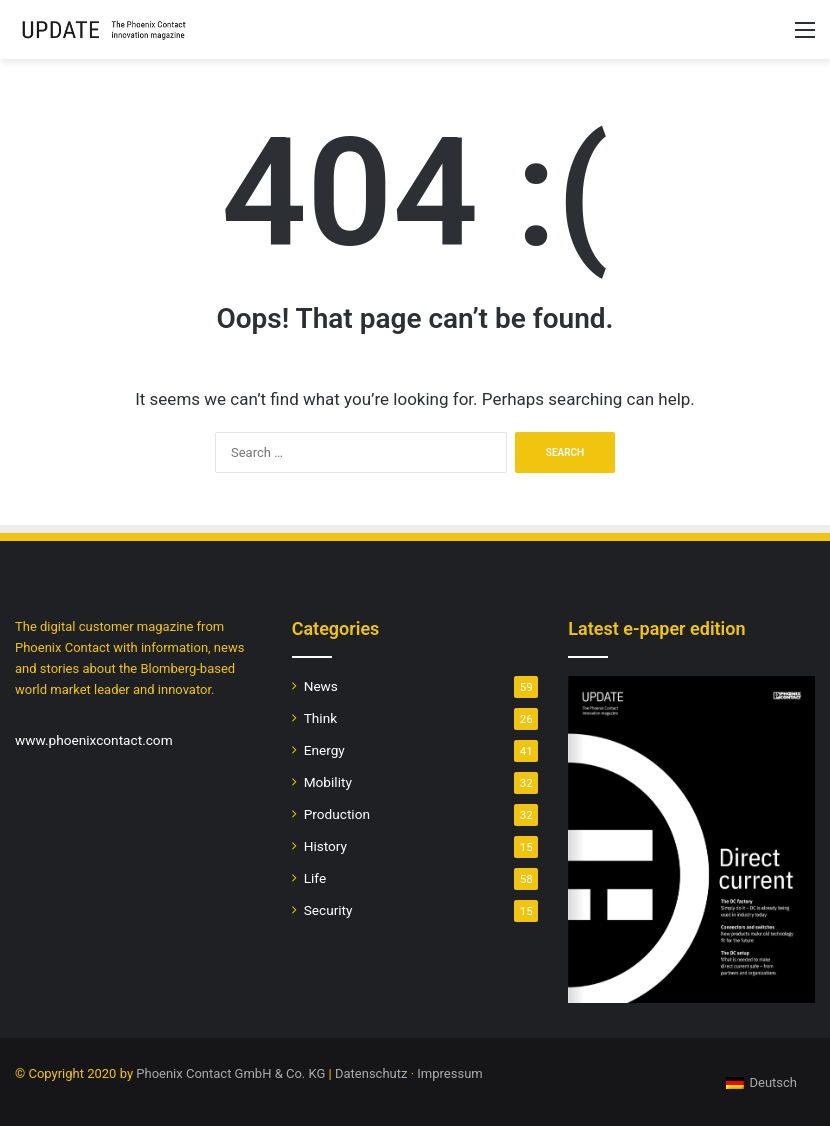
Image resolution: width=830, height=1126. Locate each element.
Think (320, 718)
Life (315, 878)
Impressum (449, 1073)
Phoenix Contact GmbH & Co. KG (230, 1073)
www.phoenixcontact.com (94, 740)
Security (328, 910)
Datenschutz (371, 1073)
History (325, 846)
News (321, 686)
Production (337, 814)
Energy (324, 750)
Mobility (328, 782)
